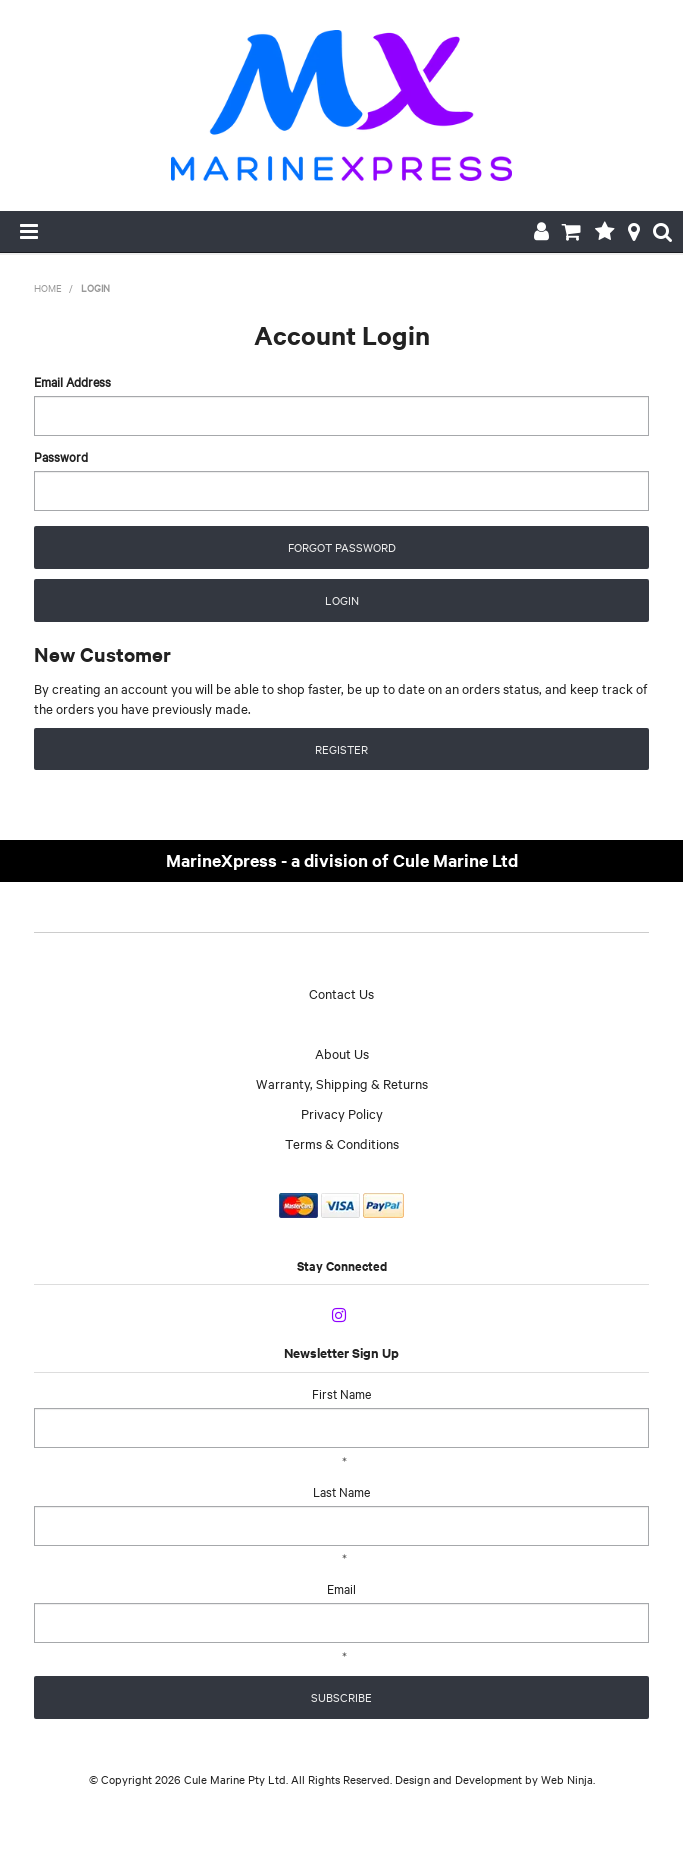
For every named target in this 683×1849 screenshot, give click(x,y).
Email (341, 1588)
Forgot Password (342, 547)
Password (61, 456)
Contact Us (341, 993)
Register (341, 749)
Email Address (72, 381)
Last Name (341, 1491)
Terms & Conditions (342, 1143)
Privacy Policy (342, 1113)
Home (48, 287)
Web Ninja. (568, 1779)
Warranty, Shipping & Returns (342, 1083)
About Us (342, 1053)
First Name (341, 1393)
